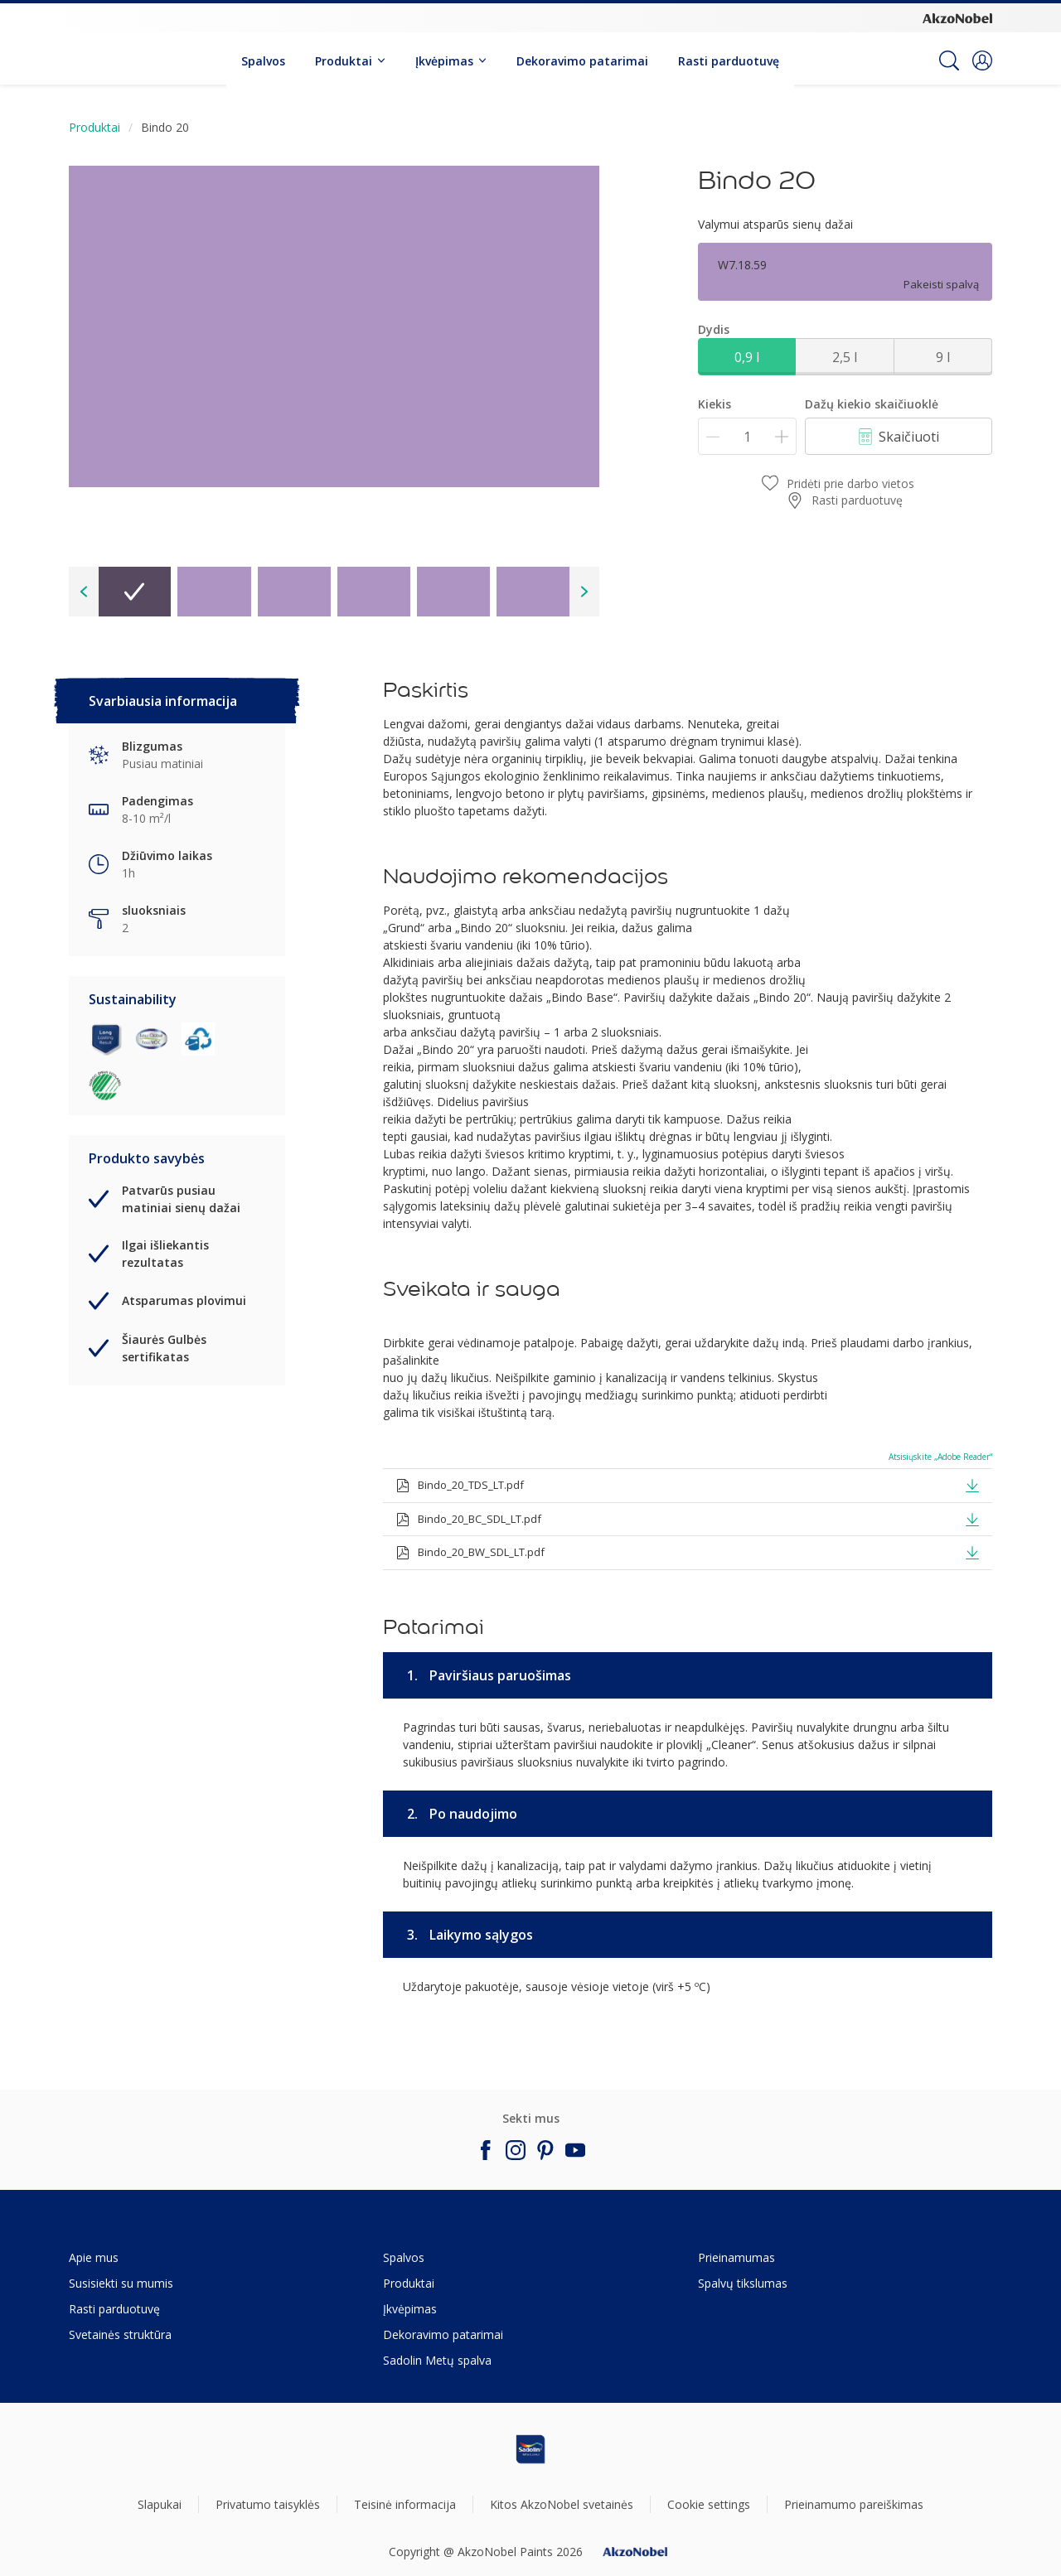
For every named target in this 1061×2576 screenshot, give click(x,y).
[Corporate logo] (957, 17)
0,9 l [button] (746, 357)
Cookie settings (708, 2504)
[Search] (949, 60)
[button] (982, 60)
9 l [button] (943, 357)
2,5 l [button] (844, 357)
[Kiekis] (747, 436)
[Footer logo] (530, 2449)
